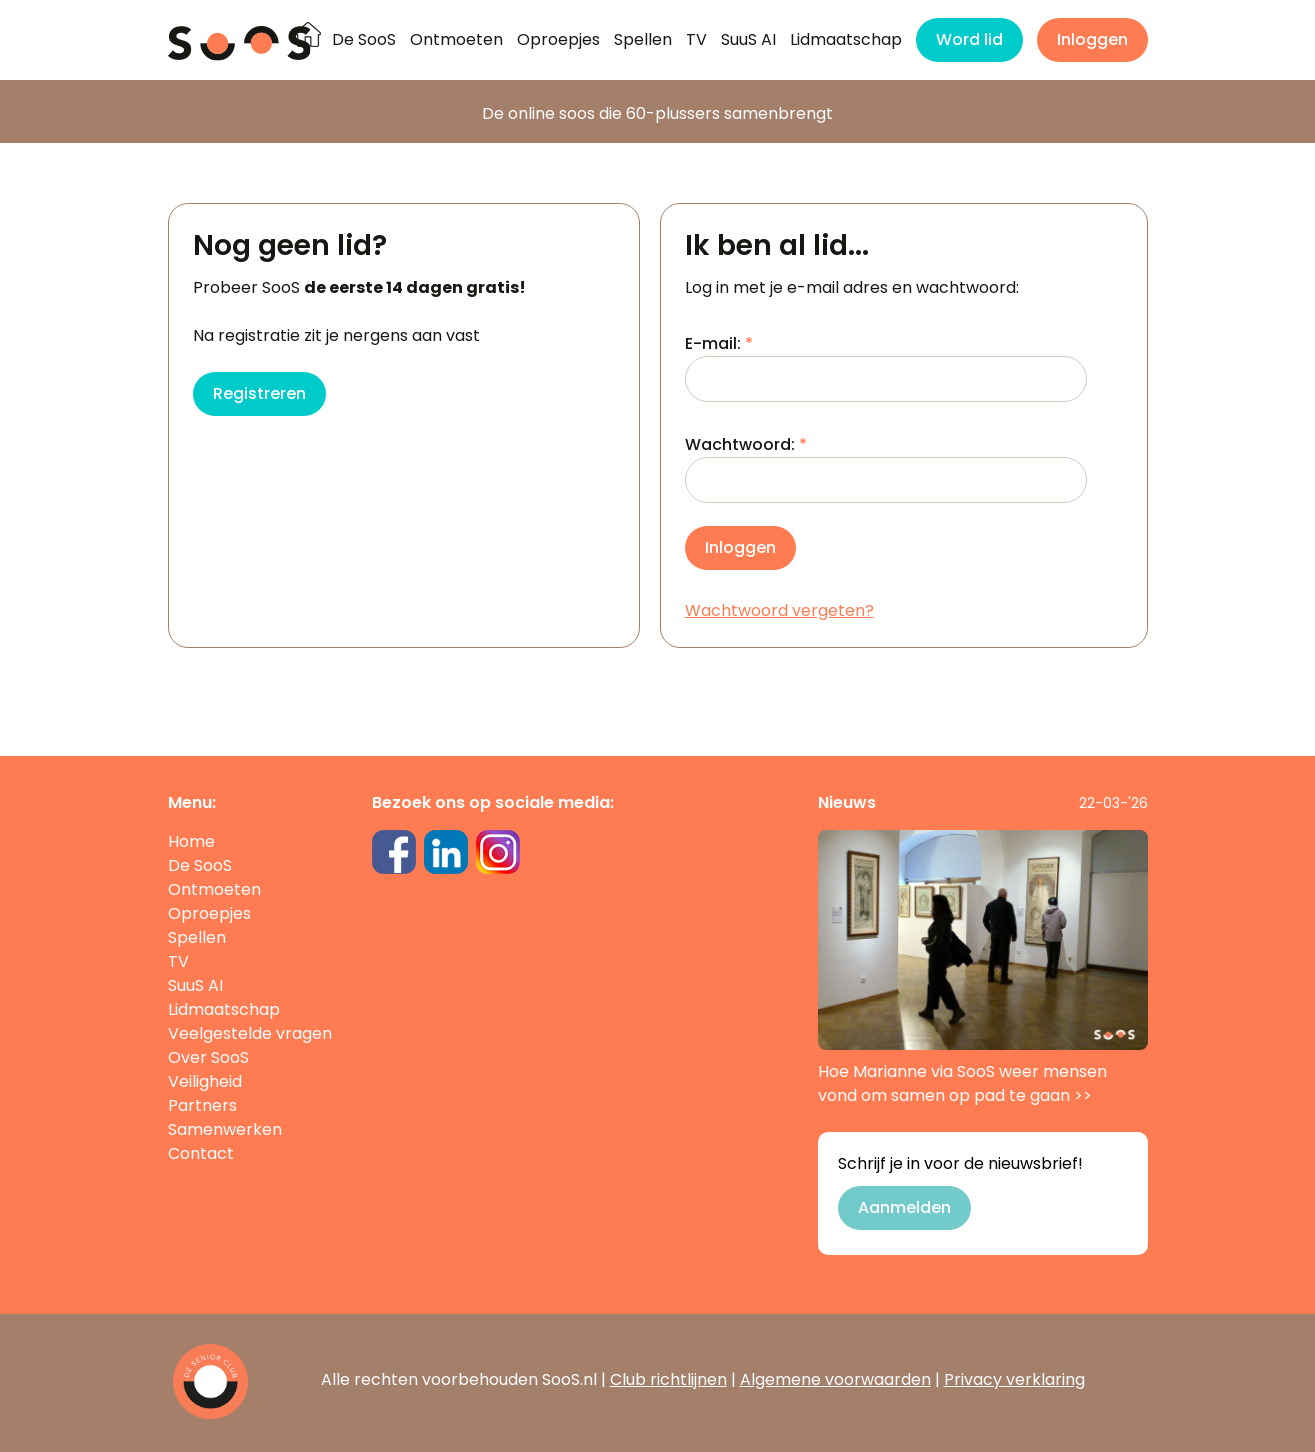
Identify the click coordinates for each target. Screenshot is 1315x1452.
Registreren (259, 393)
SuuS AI (748, 39)
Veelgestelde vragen (250, 1033)
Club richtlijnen (668, 1379)
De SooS (364, 39)
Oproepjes (558, 39)
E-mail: (886, 367)
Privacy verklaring (1014, 1379)
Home (191, 841)
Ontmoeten (456, 39)
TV (696, 39)
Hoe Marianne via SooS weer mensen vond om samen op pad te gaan (983, 968)
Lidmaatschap (846, 39)
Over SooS (208, 1057)
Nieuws (847, 802)
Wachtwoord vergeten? (779, 610)
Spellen (643, 39)
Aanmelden (904, 1207)
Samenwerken (225, 1129)
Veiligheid (205, 1081)
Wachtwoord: (886, 468)
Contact (201, 1153)
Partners (202, 1105)
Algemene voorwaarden (835, 1379)
